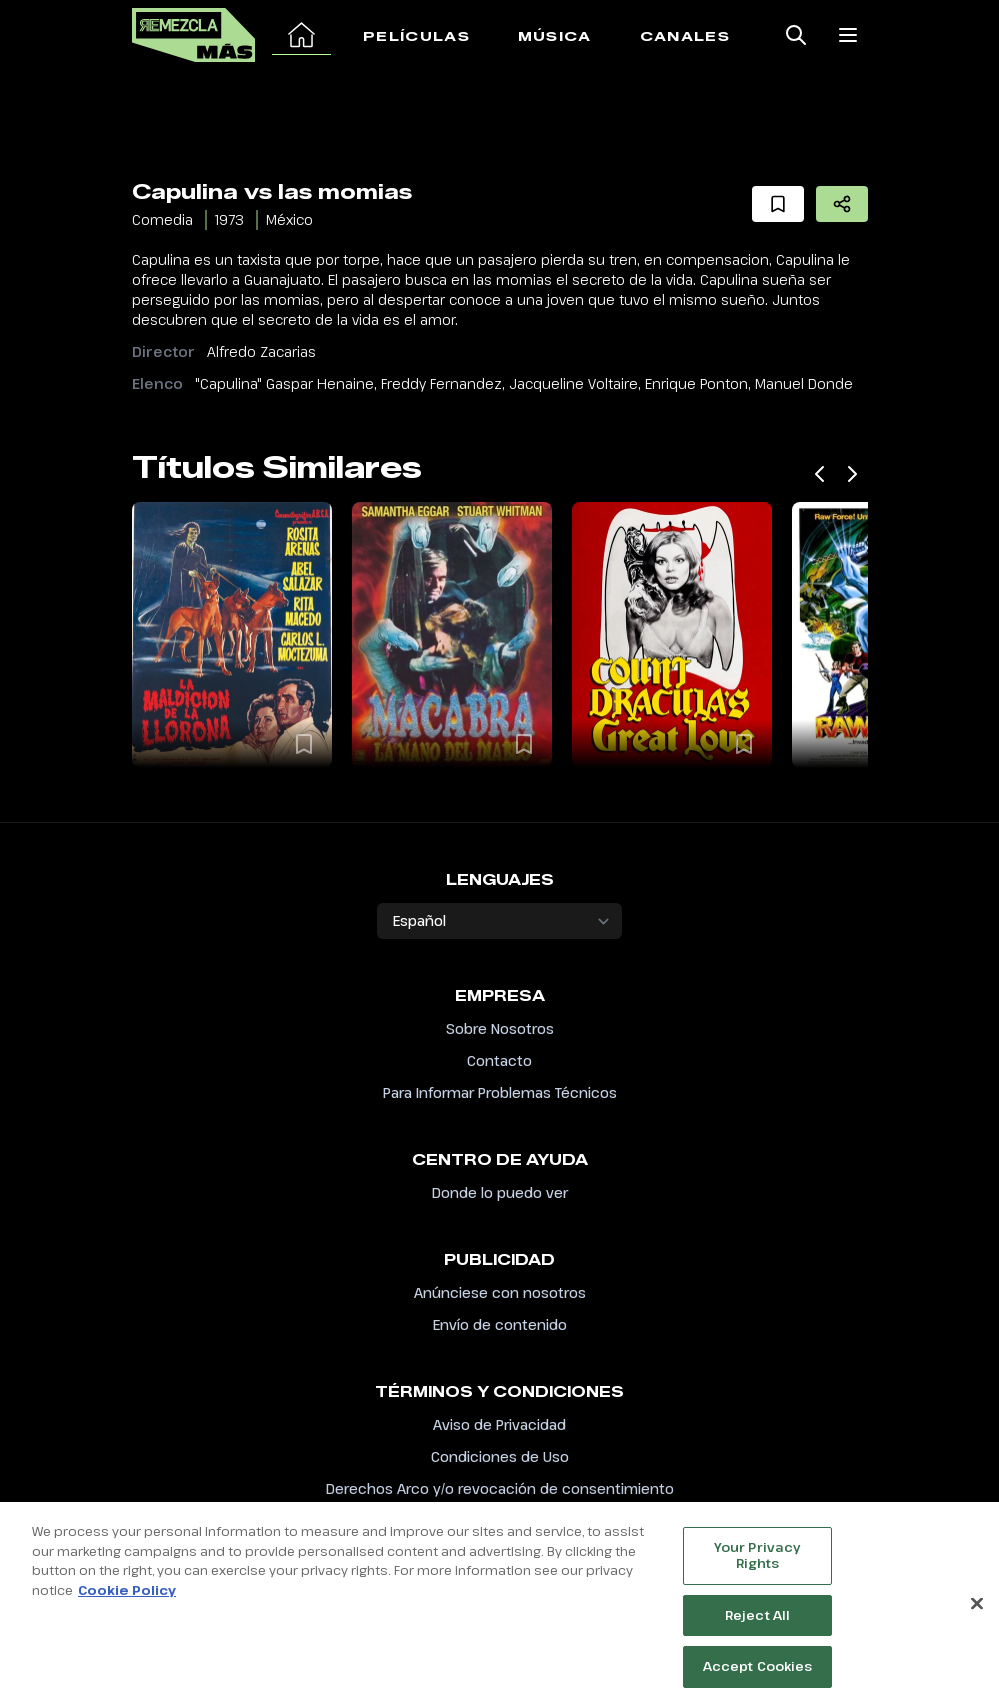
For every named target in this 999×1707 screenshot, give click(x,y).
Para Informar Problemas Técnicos (500, 1092)
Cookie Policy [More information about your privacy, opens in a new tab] (127, 1602)
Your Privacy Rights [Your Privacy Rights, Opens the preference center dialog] (758, 1567)
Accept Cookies (758, 1678)
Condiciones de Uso (500, 1456)
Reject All (757, 1627)
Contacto (499, 1060)
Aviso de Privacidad (499, 1424)
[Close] (977, 1617)
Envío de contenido (500, 1324)
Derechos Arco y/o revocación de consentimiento (500, 1488)
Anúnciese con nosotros (500, 1292)
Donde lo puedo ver (500, 1192)
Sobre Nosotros (500, 1028)
